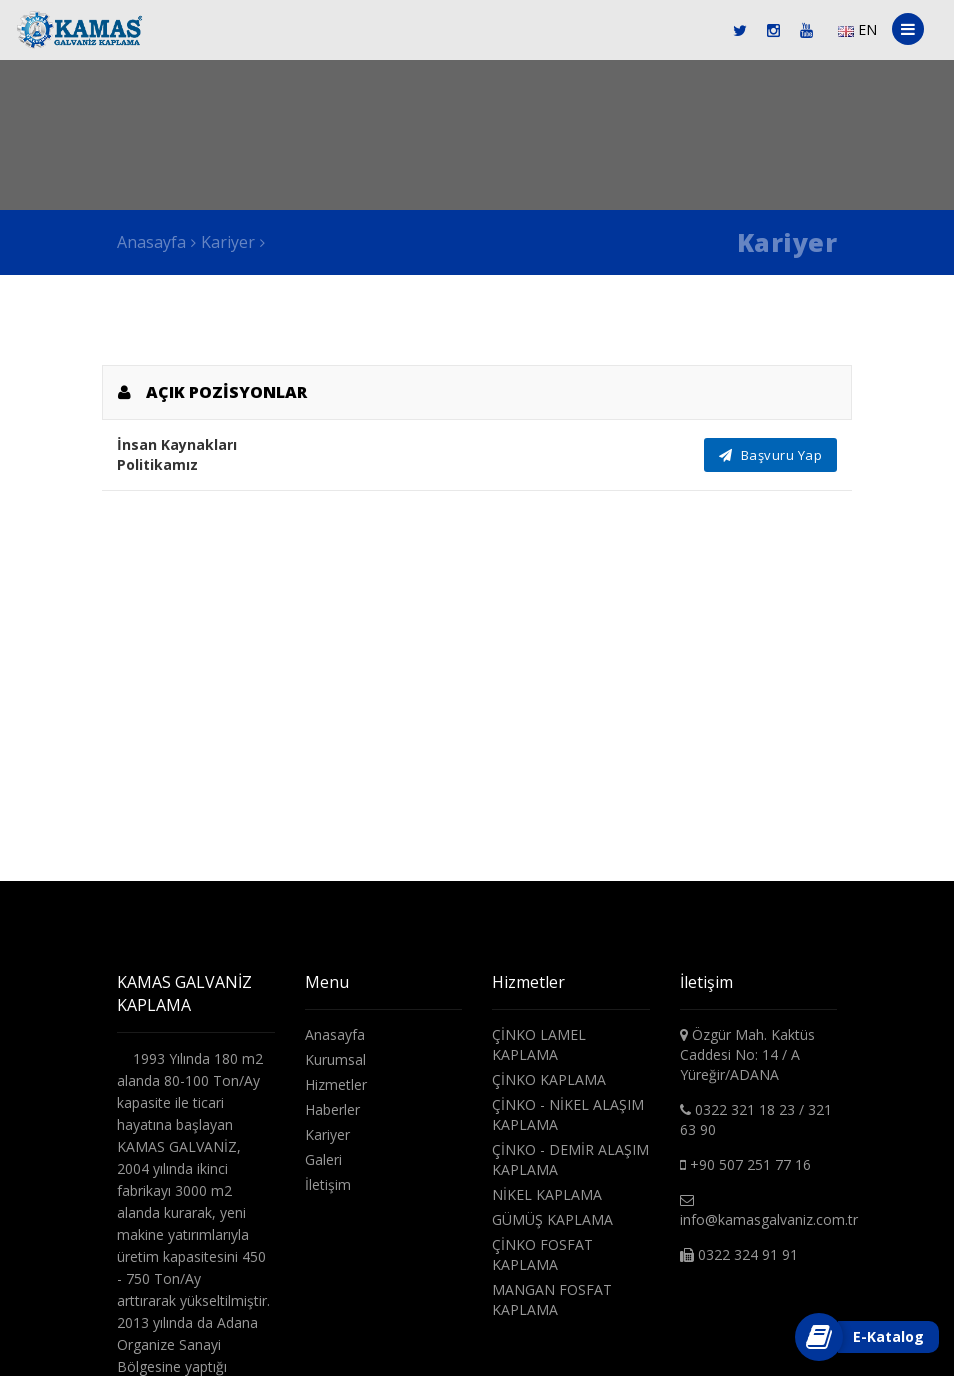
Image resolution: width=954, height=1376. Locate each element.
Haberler (332, 1109)
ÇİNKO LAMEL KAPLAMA (539, 1044)
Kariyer (228, 242)
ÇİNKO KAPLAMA (549, 1079)
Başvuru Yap (771, 455)
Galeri (323, 1159)
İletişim (328, 1184)
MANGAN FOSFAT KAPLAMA (552, 1299)
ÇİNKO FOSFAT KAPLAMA (542, 1254)
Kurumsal (335, 1059)
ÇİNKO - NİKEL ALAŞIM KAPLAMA (568, 1114)
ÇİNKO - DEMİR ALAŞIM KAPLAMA (570, 1159)
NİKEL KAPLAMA (547, 1194)
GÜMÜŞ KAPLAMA (552, 1219)
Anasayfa (151, 242)
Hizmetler (336, 1084)
